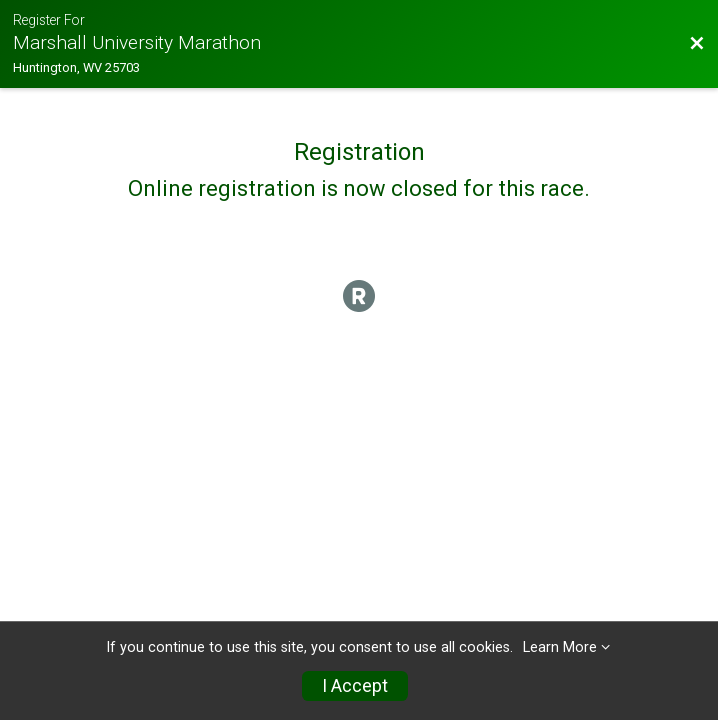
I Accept (355, 686)
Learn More (560, 647)
